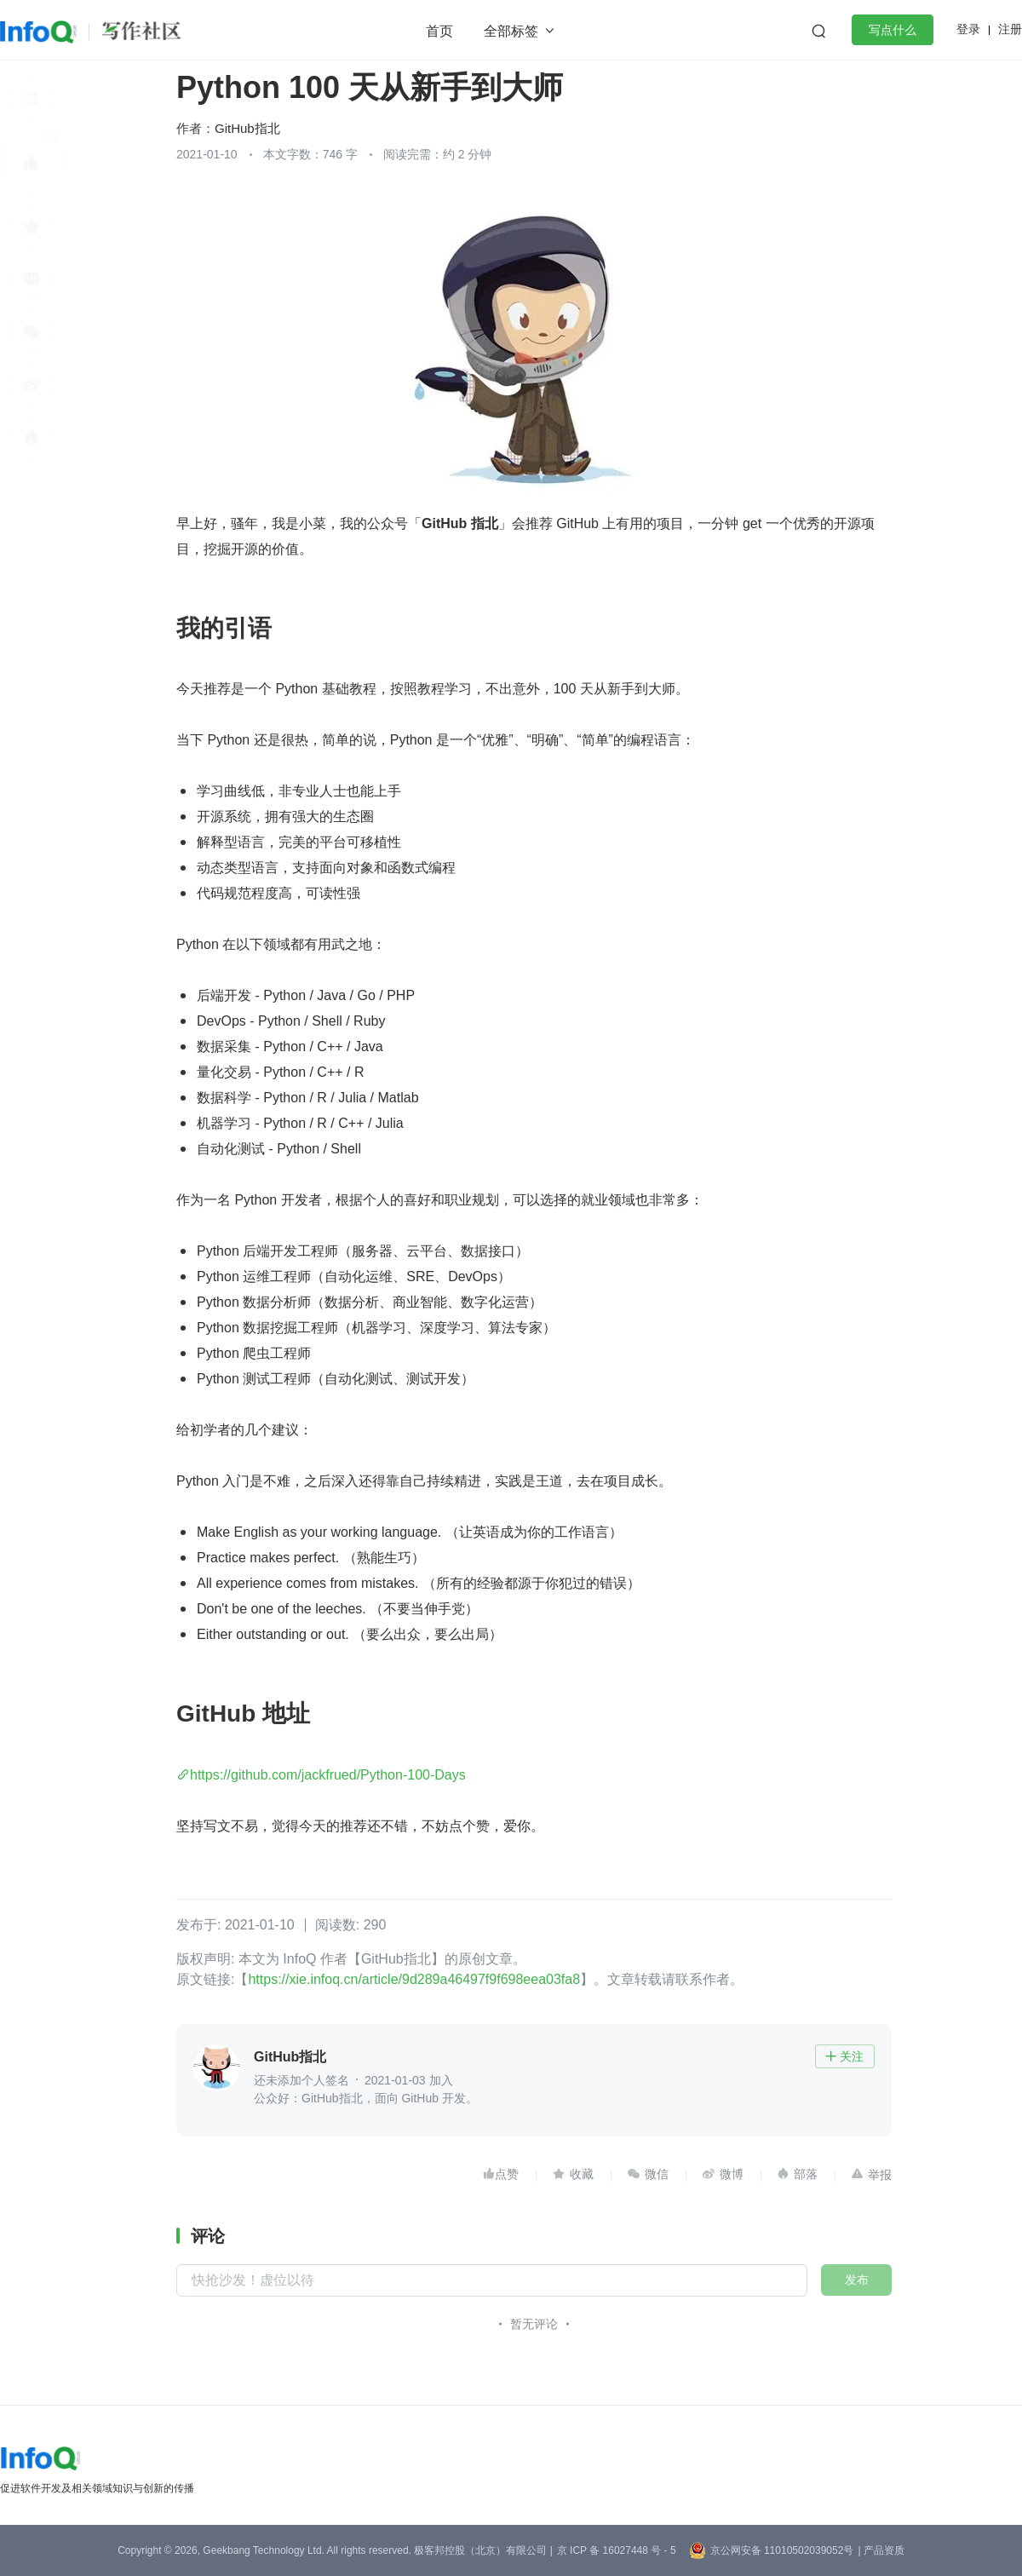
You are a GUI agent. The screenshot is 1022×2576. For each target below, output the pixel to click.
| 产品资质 (881, 2550)
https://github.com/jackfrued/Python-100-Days (328, 1775)
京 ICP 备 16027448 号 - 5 (616, 2550)
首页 (439, 31)
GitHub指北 (247, 128)
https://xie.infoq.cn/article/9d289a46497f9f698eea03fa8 (414, 1979)
